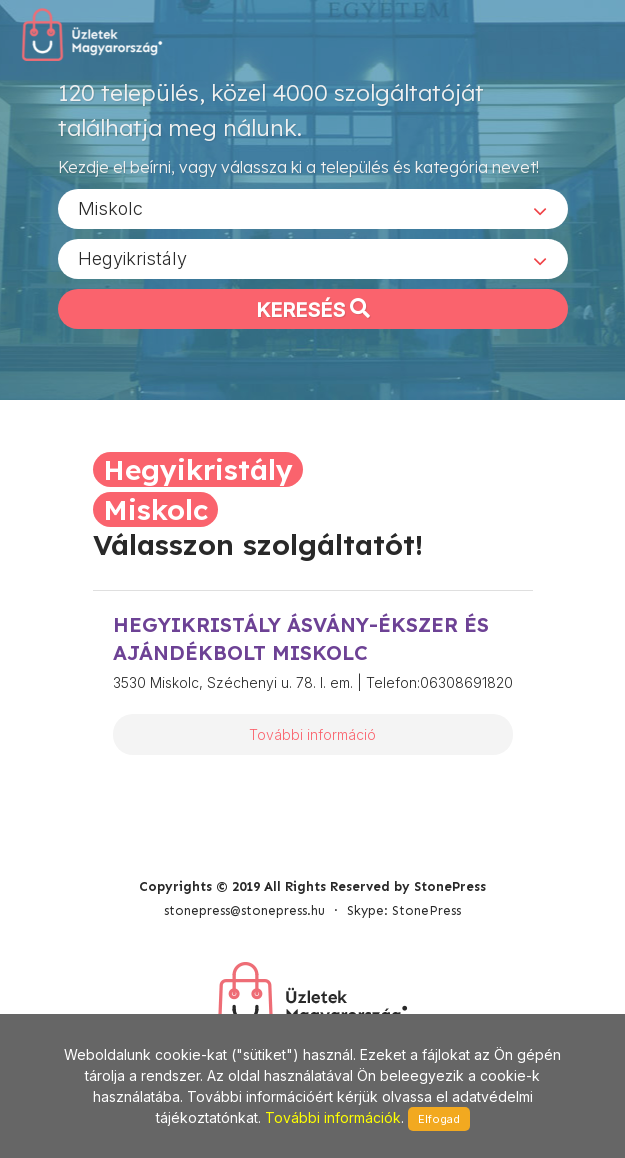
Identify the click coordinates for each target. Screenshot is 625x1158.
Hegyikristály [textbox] (132, 258)
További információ (312, 734)
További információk (333, 1117)
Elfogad (439, 1119)
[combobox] (313, 209)
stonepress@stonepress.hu (244, 910)
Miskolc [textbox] (110, 208)
